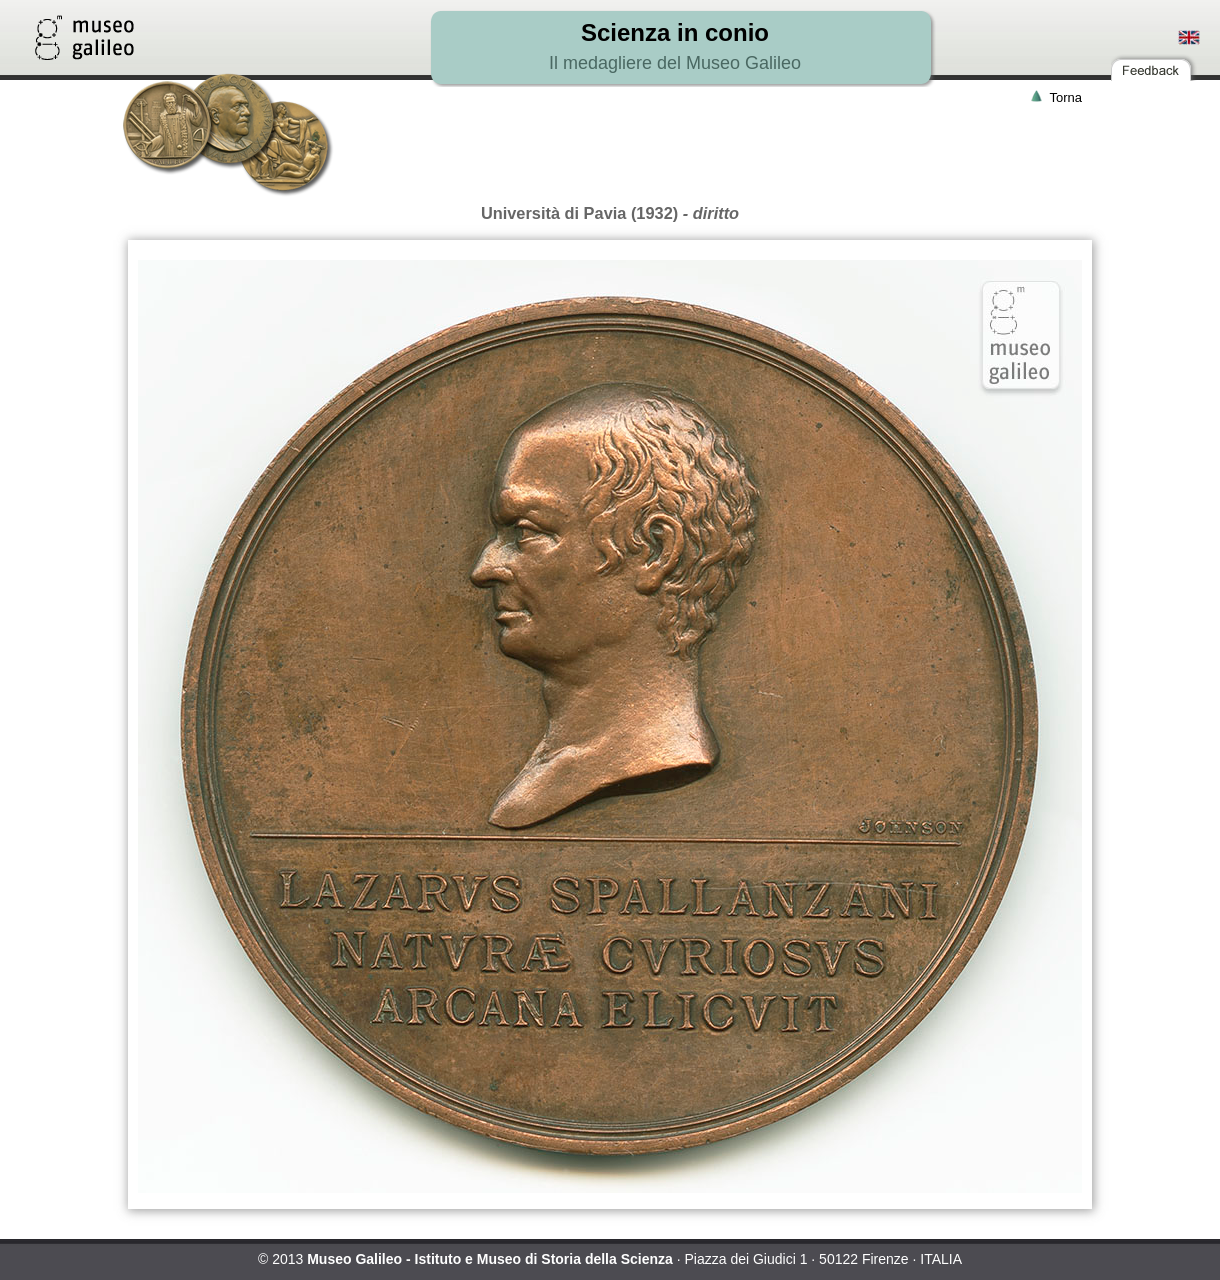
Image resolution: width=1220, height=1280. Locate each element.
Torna (1065, 97)
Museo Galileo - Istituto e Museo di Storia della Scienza (490, 1259)
